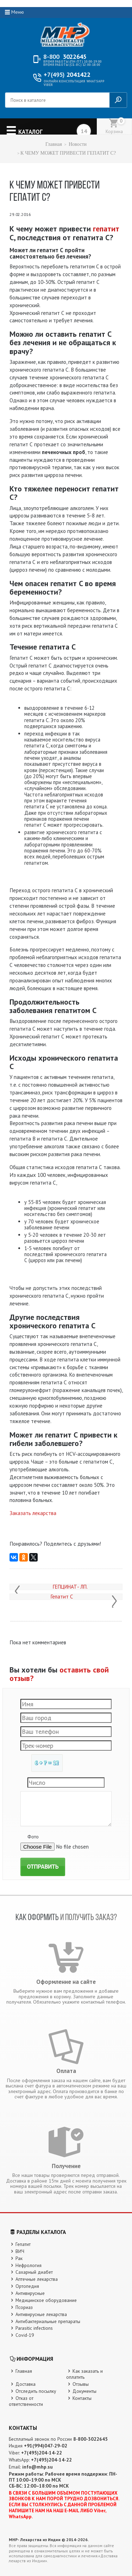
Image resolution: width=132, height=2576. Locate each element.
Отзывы (81, 2384)
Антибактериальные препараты (47, 2321)
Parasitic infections (34, 2328)
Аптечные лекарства (36, 2279)
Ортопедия (27, 2286)
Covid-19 (24, 2335)
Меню (17, 12)
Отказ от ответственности (26, 2401)
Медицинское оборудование (46, 2300)
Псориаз (24, 2307)
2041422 (67, 75)
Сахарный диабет (34, 2272)
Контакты (82, 2398)
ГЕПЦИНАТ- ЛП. (70, 1587)
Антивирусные (30, 2293)
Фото (33, 1836)
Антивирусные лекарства (41, 2314)
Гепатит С (62, 1597)
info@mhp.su (37, 2467)
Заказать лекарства (33, 1513)
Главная (53, 144)
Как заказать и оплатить (84, 2374)
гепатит (106, 229)
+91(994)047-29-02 (45, 2445)
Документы (84, 2391)
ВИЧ (19, 2251)
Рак (19, 2258)
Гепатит (23, 2244)
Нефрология (28, 2265)
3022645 (64, 57)
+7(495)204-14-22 (41, 2453)
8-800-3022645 (90, 2439)
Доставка (25, 2384)
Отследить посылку (35, 2391)
